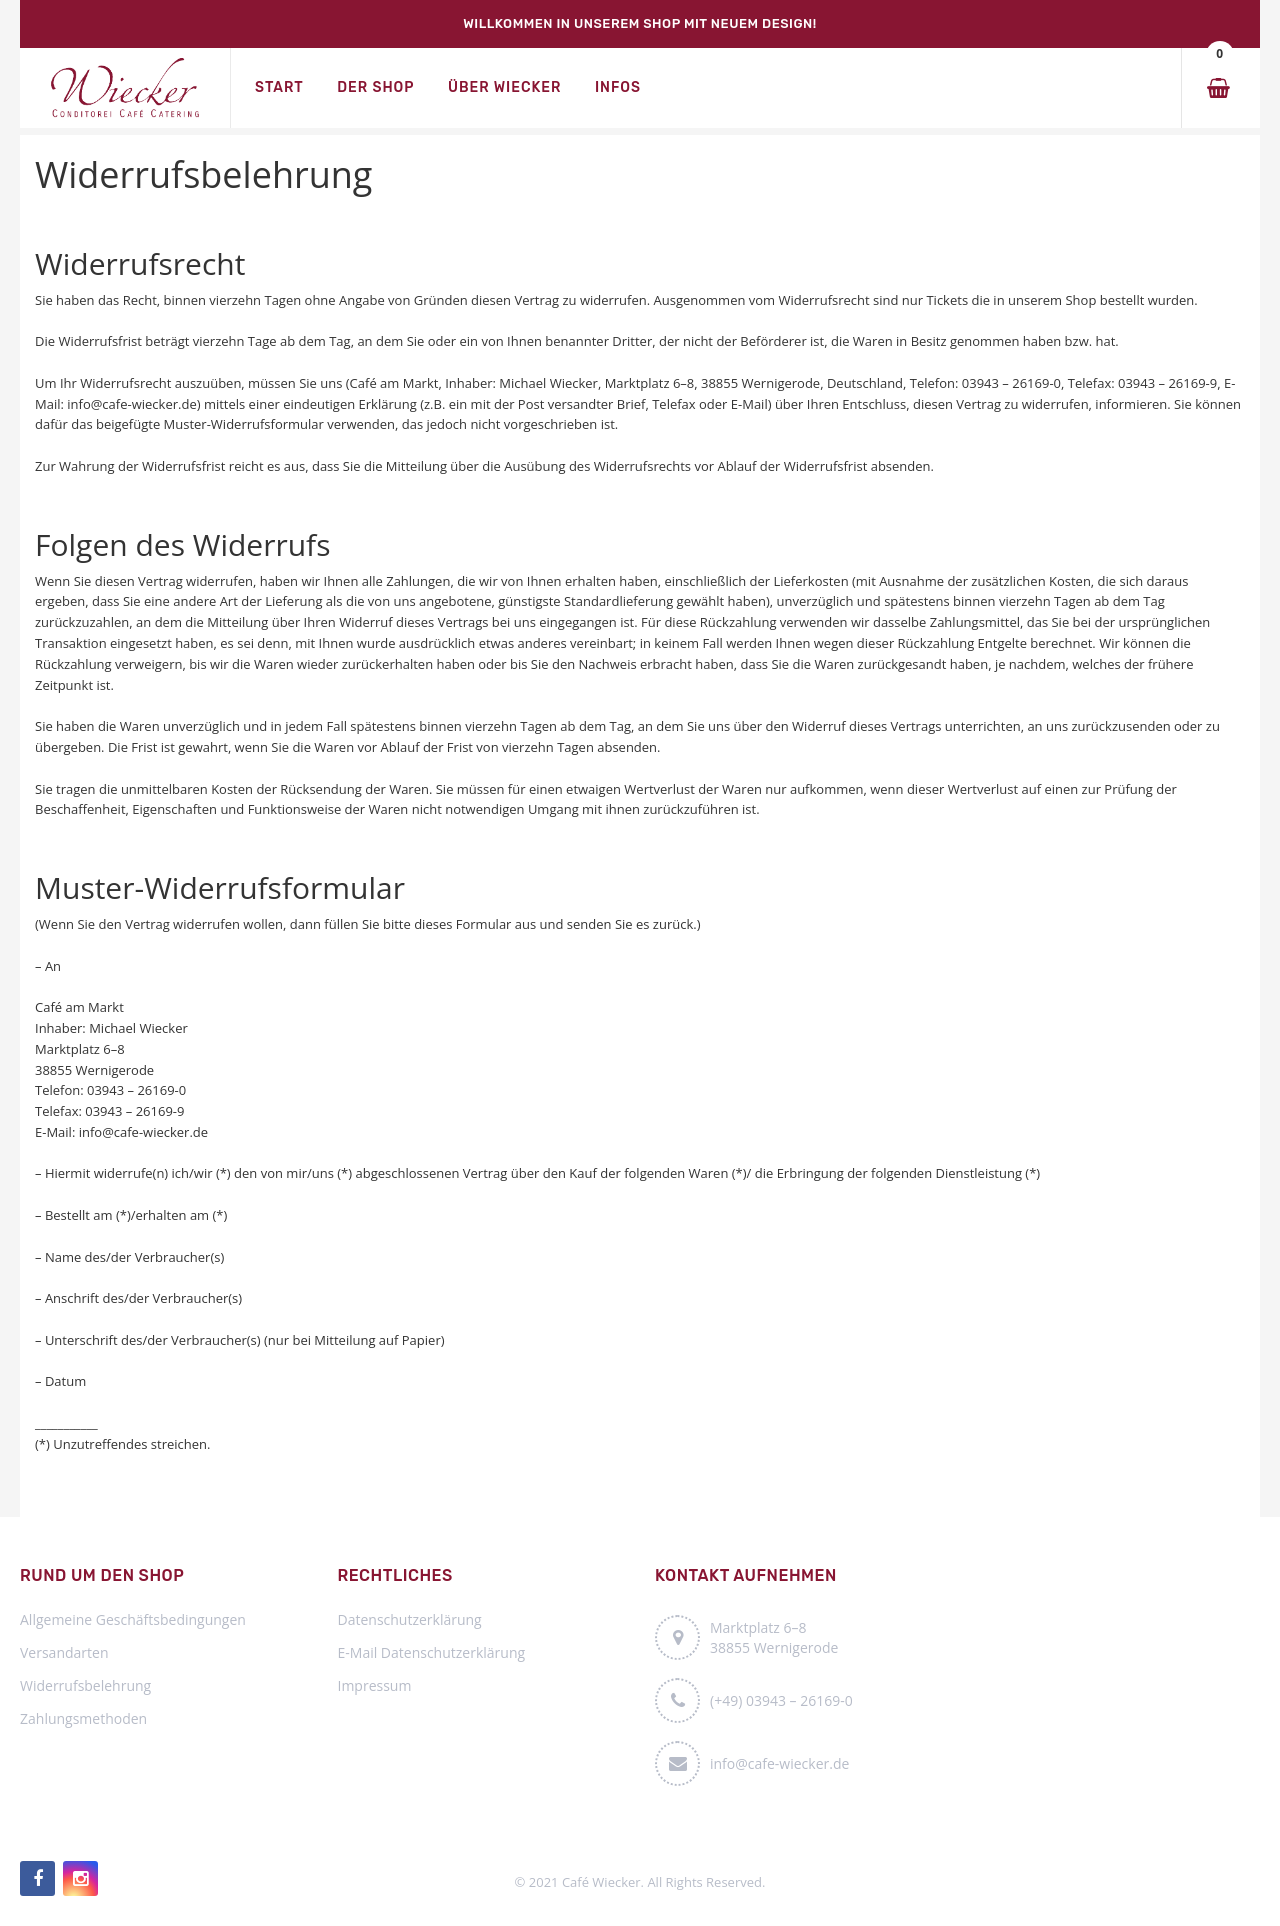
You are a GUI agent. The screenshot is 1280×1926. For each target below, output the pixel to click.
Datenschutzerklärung (410, 1619)
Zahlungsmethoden (83, 1718)
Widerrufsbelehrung (85, 1685)
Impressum (375, 1685)
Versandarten (64, 1652)
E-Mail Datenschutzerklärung (432, 1652)
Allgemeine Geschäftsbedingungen (133, 1619)
